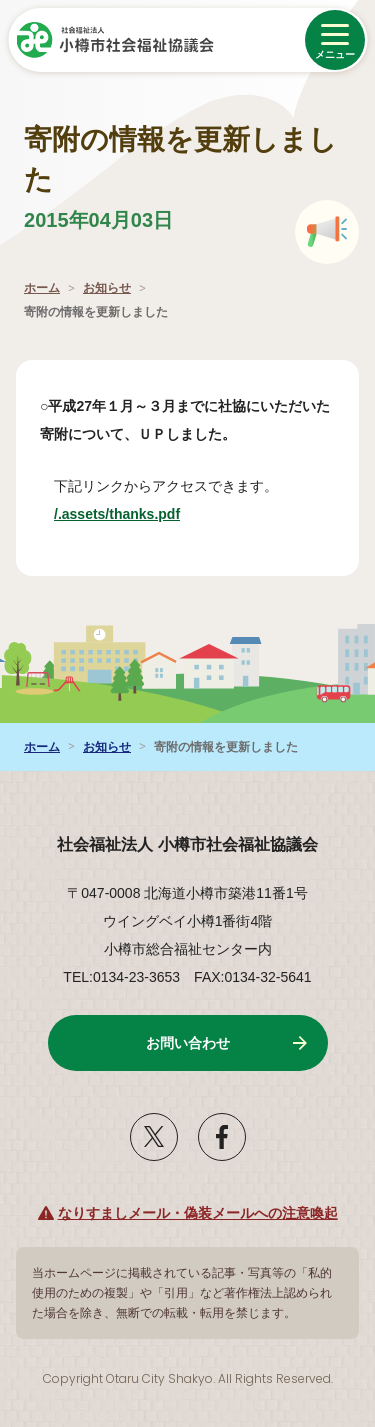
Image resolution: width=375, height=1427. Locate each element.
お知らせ (107, 288)
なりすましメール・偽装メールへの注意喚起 (198, 1213)
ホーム (42, 288)
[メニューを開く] (335, 40)
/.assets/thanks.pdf (139, 514)
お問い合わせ (188, 1043)
